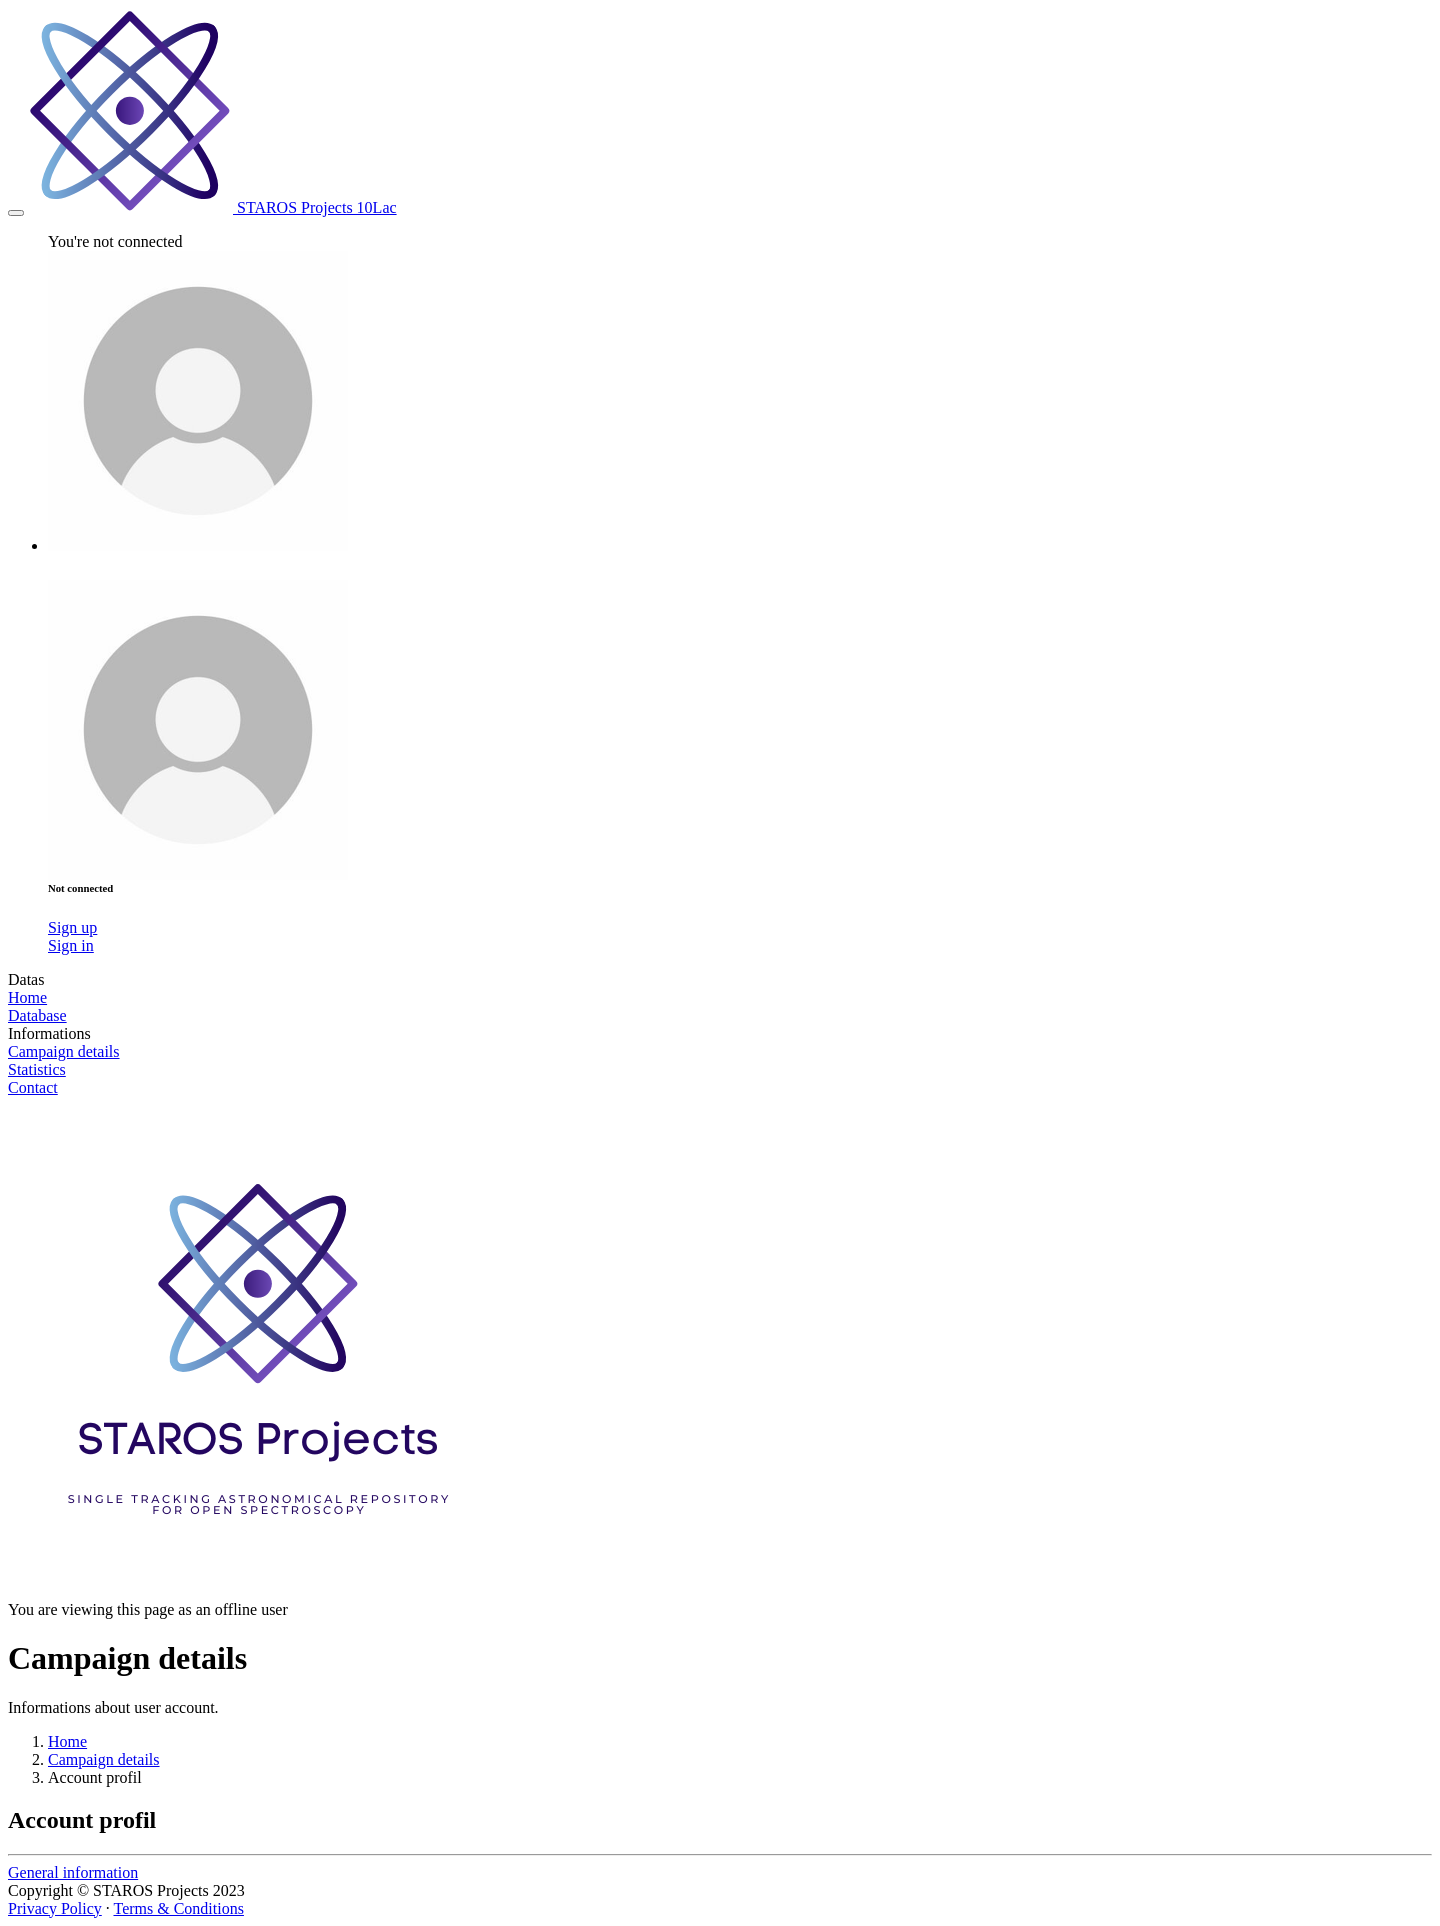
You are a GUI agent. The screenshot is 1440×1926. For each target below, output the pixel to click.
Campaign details (64, 1051)
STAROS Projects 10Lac (212, 207)
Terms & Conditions (178, 1908)
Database (37, 1015)
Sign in (71, 945)
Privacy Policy (55, 1908)
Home (27, 997)
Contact (33, 1087)
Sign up (72, 927)
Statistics (37, 1069)
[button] (198, 545)
